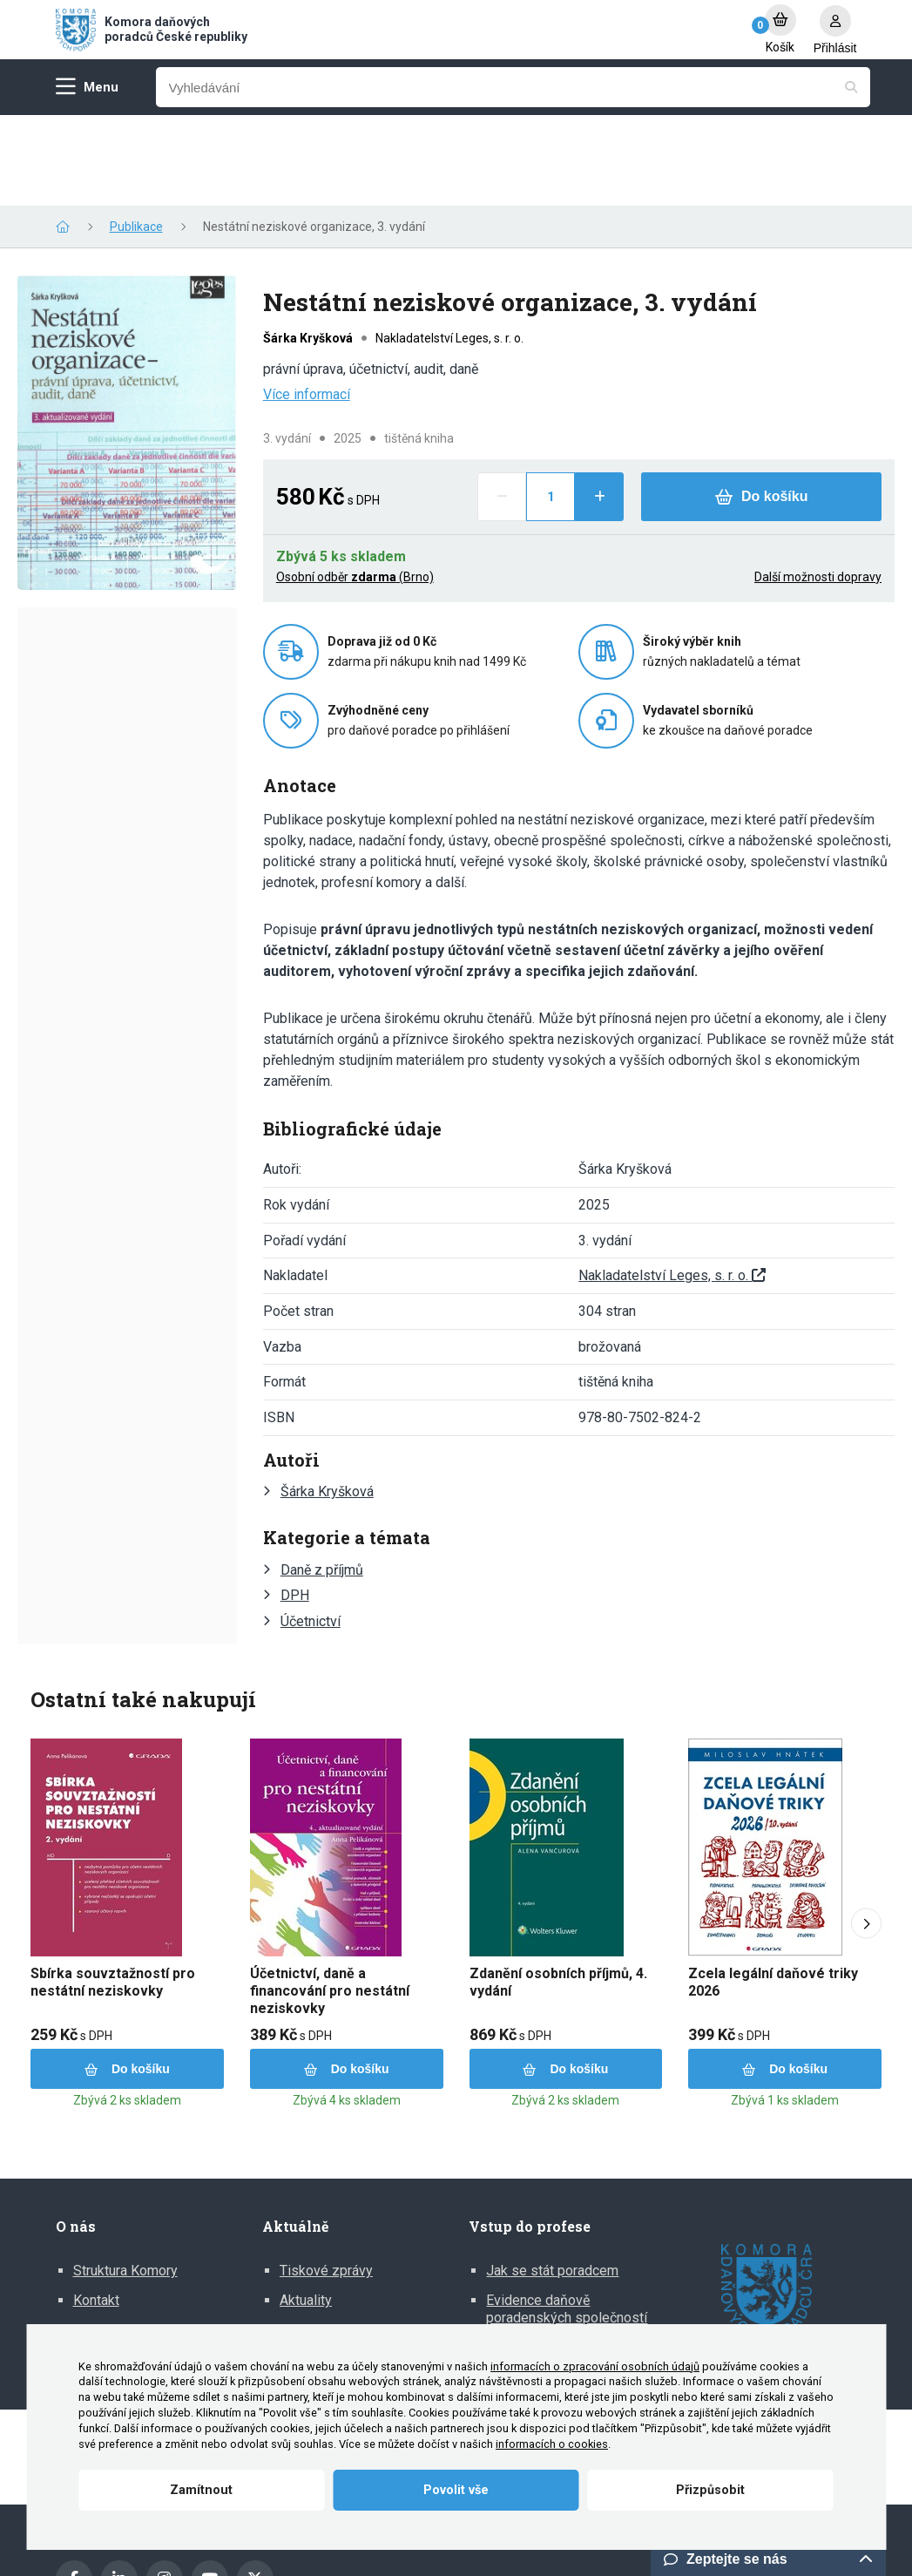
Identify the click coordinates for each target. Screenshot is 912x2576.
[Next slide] (866, 1833)
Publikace (136, 136)
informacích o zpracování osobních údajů (594, 2366)
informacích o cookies (552, 2444)
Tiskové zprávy (326, 2180)
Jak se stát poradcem (552, 2180)
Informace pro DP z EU (555, 2255)
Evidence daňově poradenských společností (566, 2218)
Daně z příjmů (321, 1479)
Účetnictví (310, 1530)
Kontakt (96, 2209)
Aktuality (306, 2209)
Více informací (306, 303)
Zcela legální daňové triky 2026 (773, 1891)
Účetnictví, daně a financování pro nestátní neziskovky (329, 1899)
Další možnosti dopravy (818, 486)
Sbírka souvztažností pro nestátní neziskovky (112, 1891)
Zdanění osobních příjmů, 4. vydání (558, 1891)
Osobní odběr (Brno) (355, 486)
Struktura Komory (125, 2180)
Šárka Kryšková (327, 1401)
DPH (294, 1504)
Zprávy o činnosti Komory (150, 2239)
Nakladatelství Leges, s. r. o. (672, 1184)
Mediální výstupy (331, 2239)
